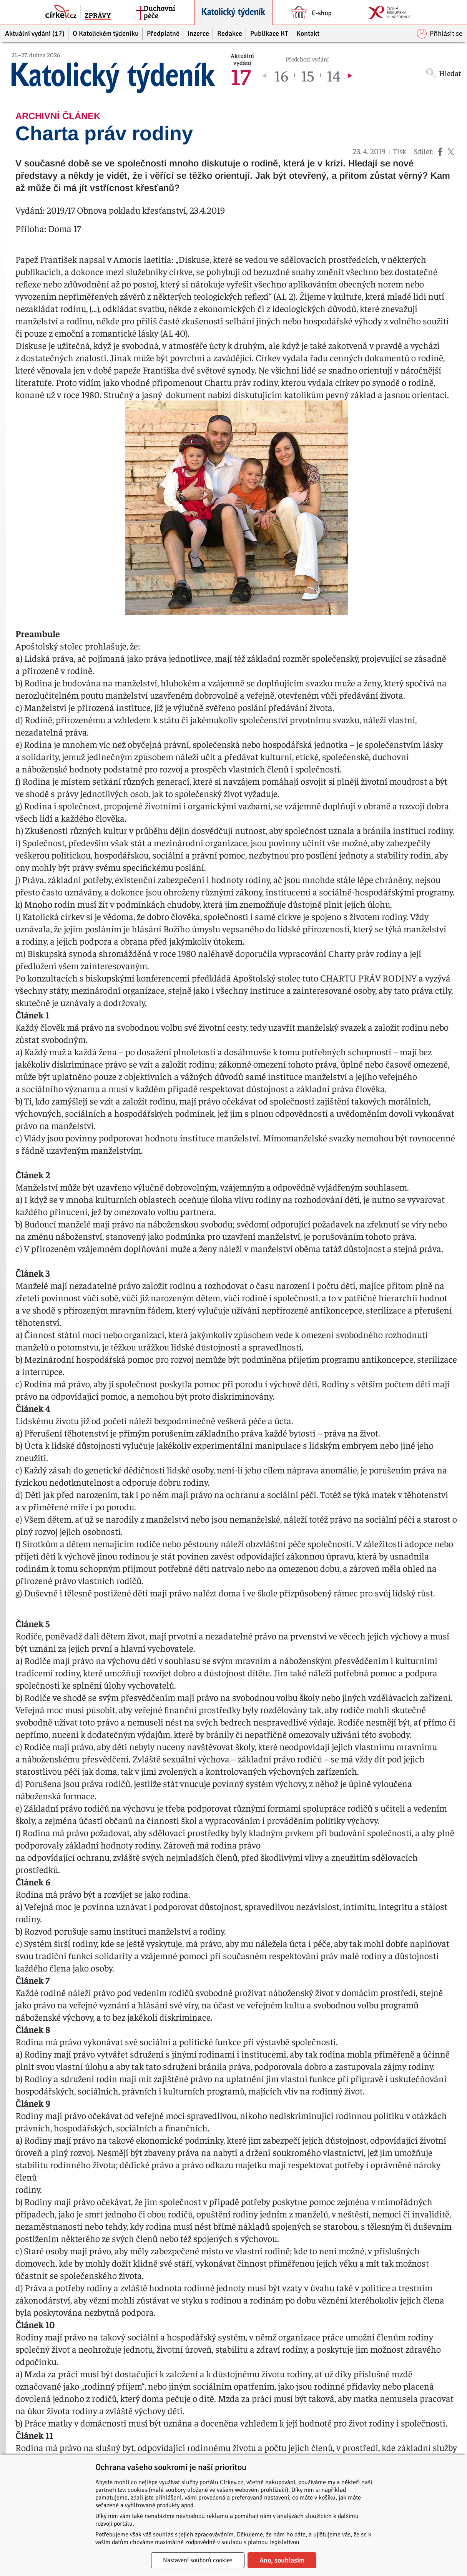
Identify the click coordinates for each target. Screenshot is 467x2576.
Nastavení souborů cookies (198, 2560)
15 (307, 75)
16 (281, 75)
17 (241, 75)
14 (333, 75)
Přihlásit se (439, 33)
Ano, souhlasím (281, 2560)
